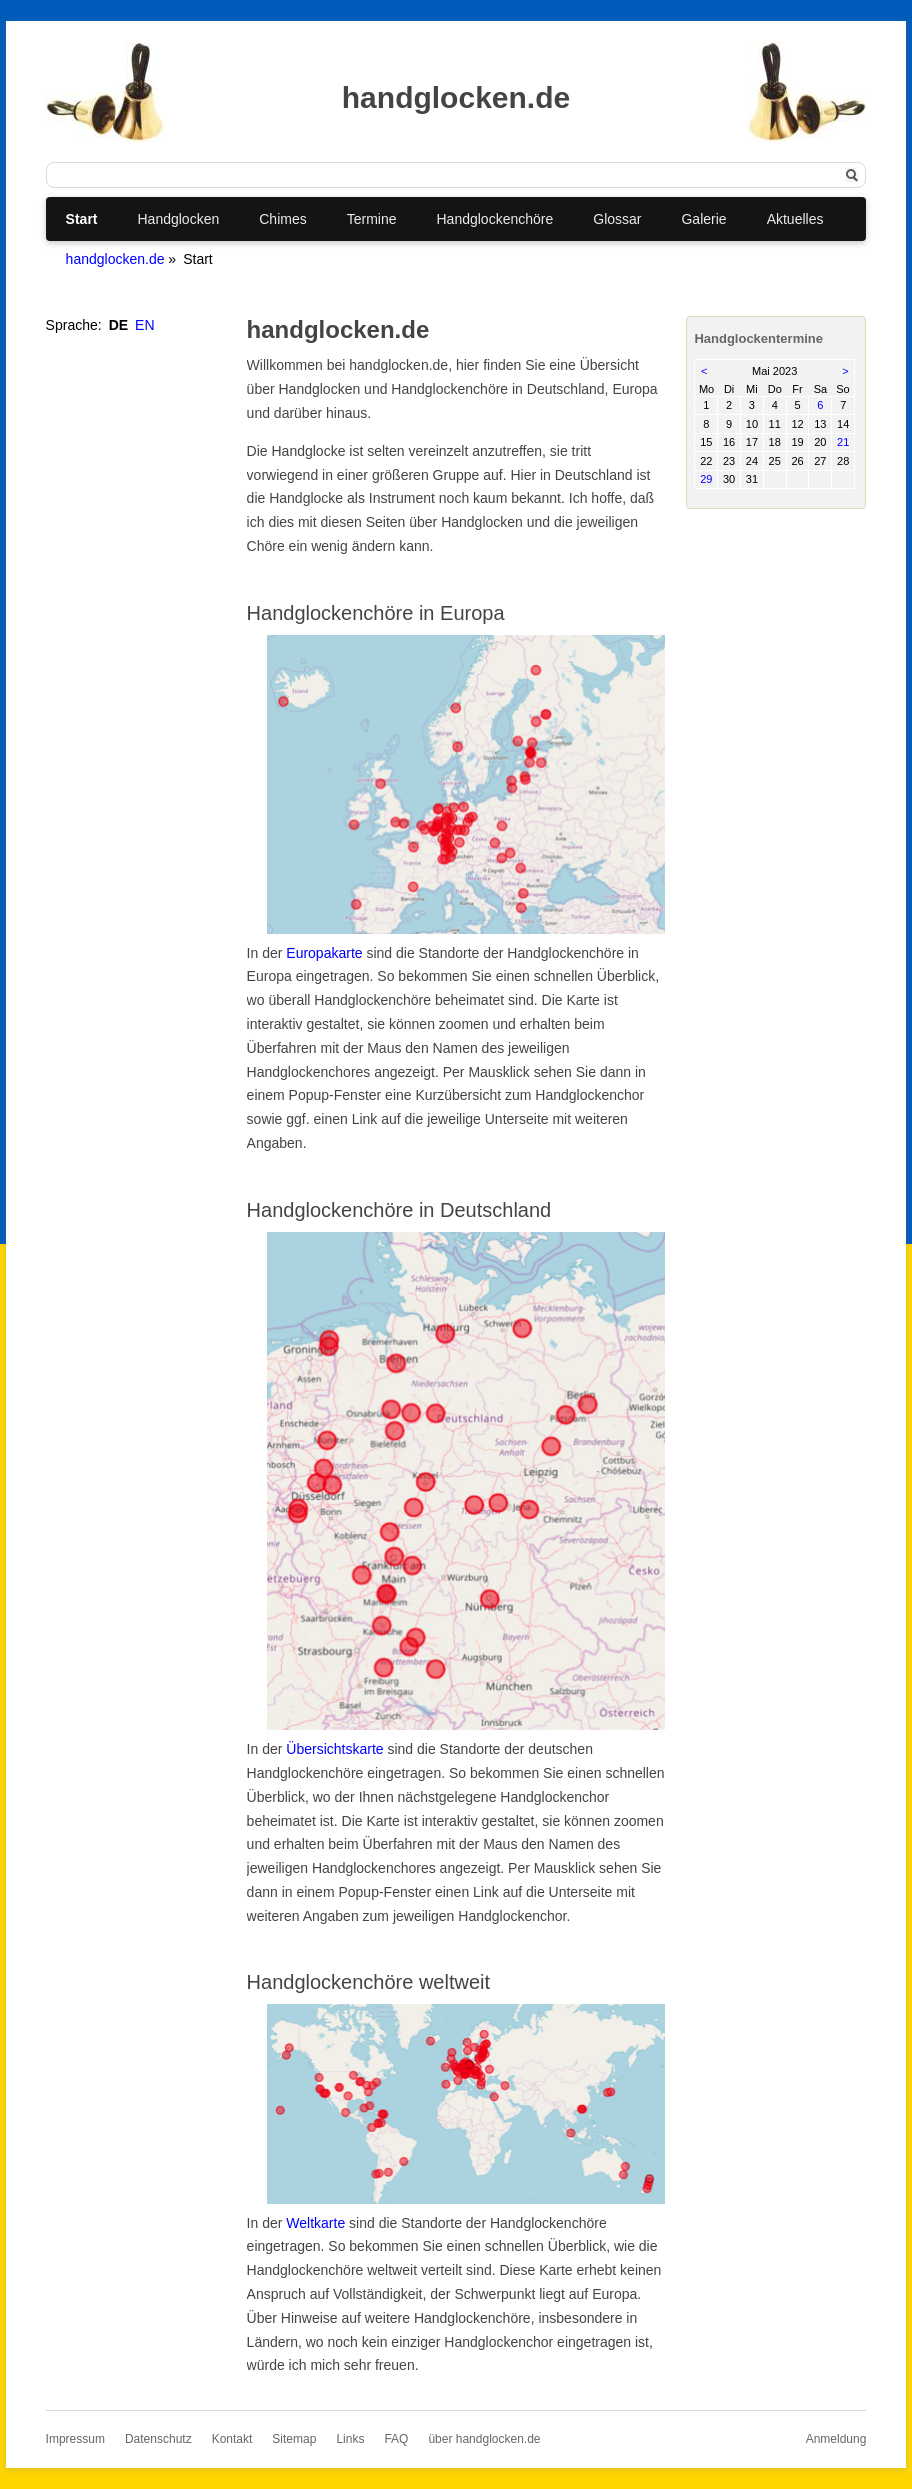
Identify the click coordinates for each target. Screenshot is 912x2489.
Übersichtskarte (334, 1749)
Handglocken (179, 219)
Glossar (617, 219)
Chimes (282, 219)
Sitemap (294, 2439)
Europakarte (324, 953)
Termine (372, 219)
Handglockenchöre (495, 219)
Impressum (75, 2439)
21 (843, 442)
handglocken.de (115, 259)
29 (706, 479)
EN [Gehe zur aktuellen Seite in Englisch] (144, 325)
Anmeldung (836, 2439)
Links (350, 2439)
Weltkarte (315, 2223)
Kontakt (232, 2439)
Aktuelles (795, 219)
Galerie (703, 219)
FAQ (396, 2439)
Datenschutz (158, 2439)
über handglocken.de (484, 2439)
